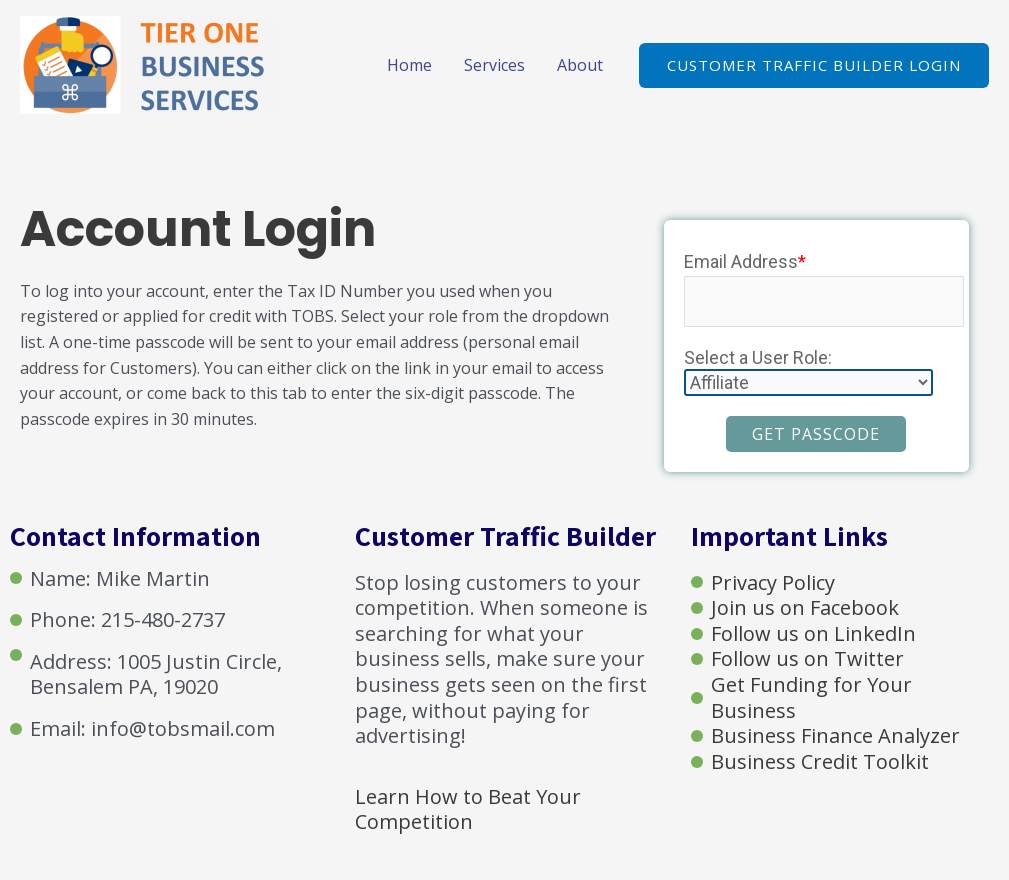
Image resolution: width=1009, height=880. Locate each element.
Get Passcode (816, 434)
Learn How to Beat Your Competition (468, 809)
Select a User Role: (758, 357)
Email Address (745, 261)
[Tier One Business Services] (150, 63)
